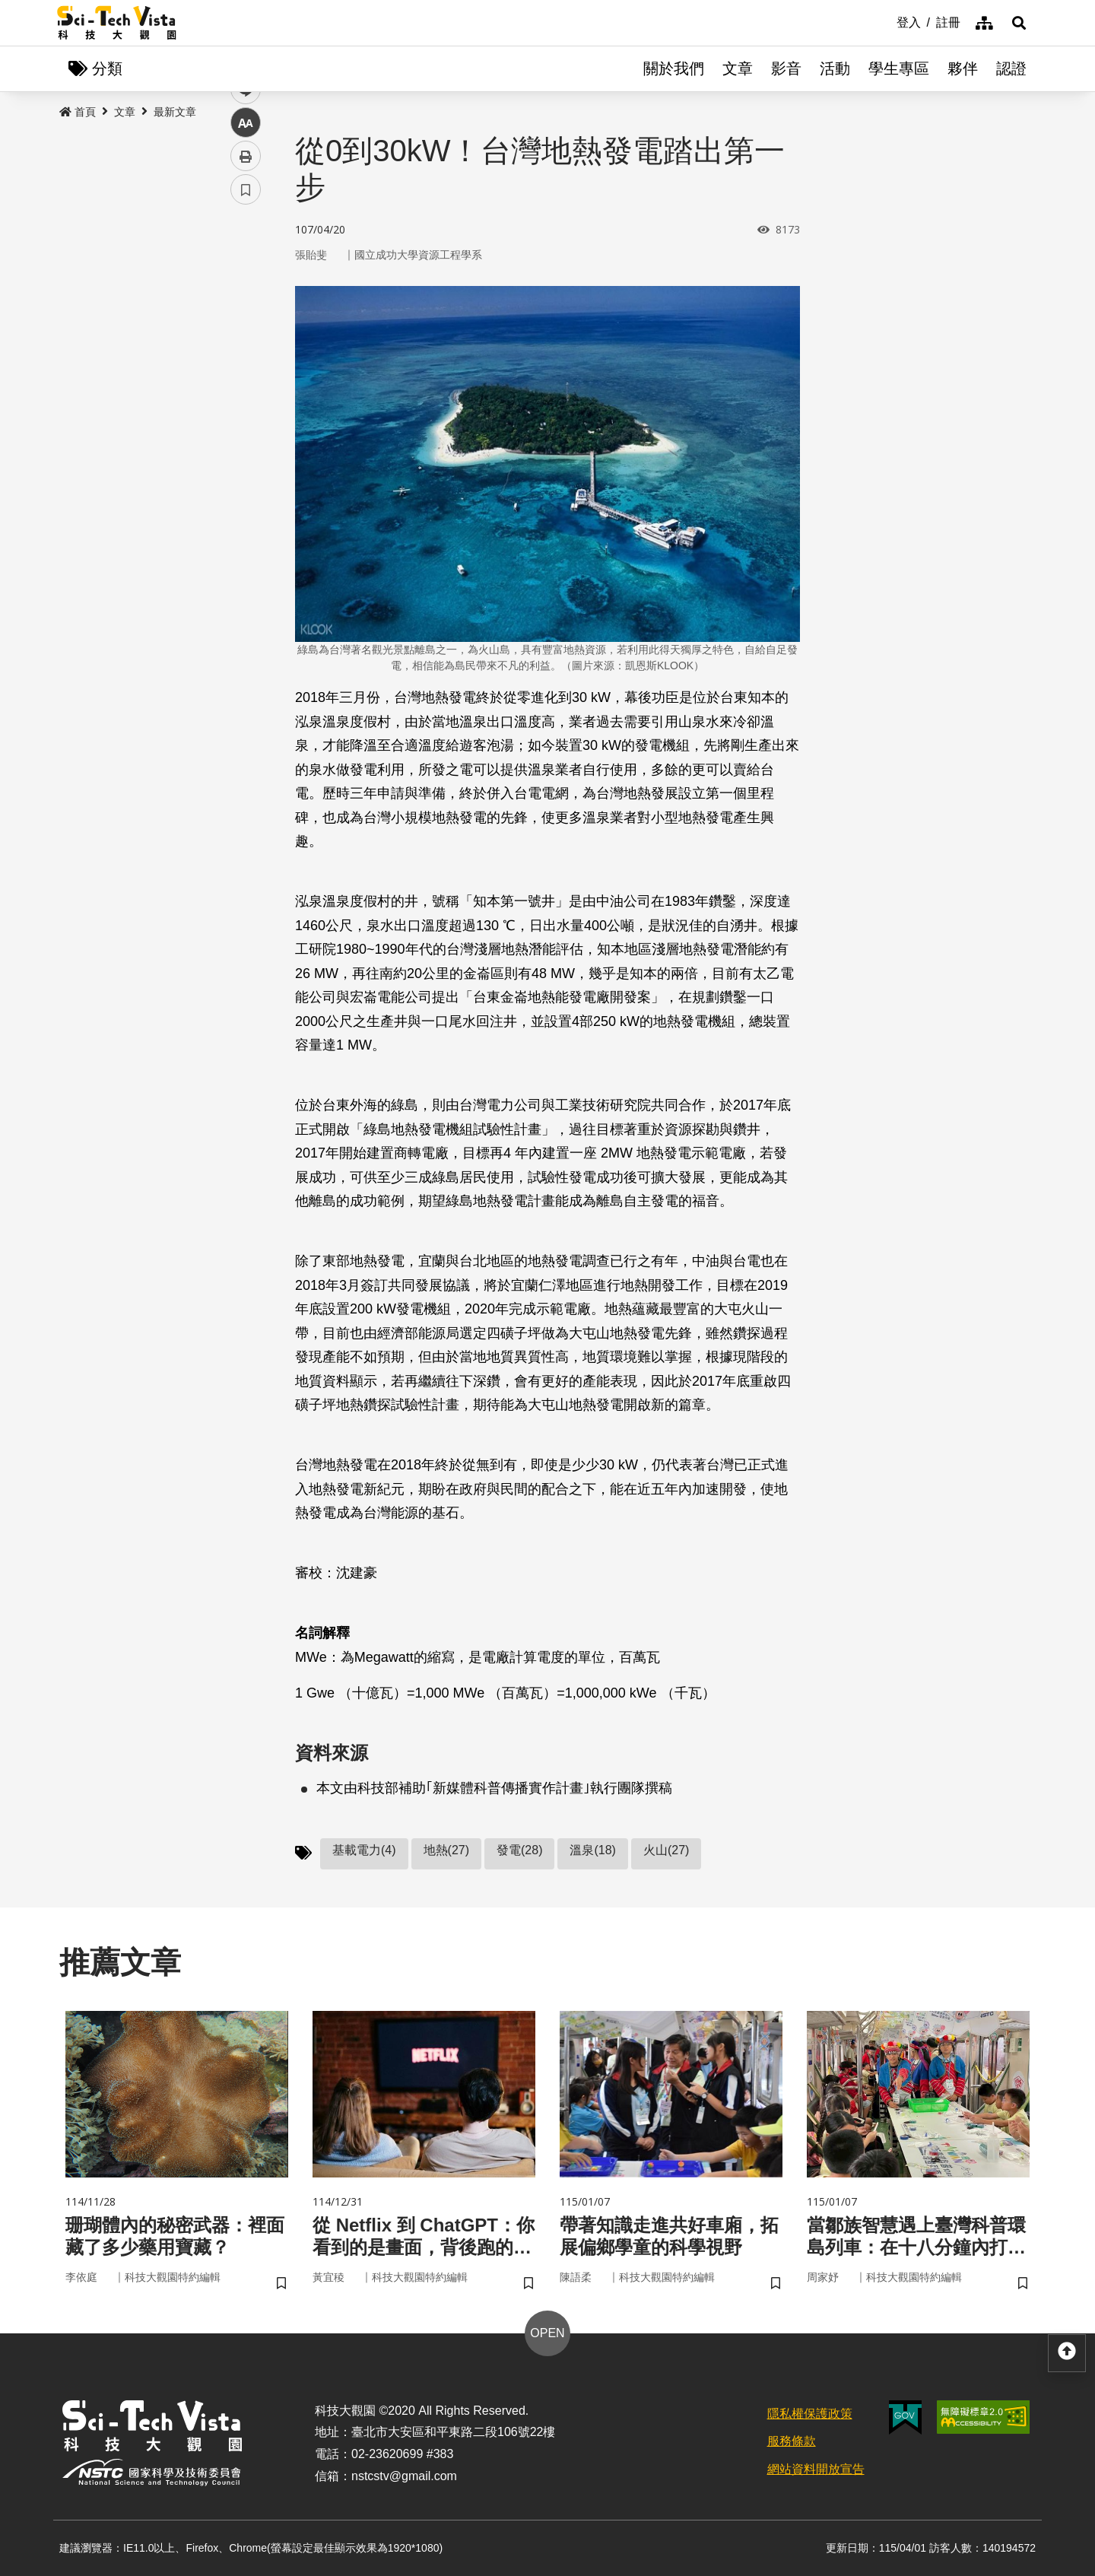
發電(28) (519, 1850)
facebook (246, 290)
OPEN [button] (547, 2333)
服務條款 (791, 2441)
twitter (246, 324)
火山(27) (666, 1850)
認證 (1011, 68)
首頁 (77, 112)
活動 (835, 68)
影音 (786, 68)
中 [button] (246, 391)
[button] (1019, 23)
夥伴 (962, 68)
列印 (245, 424)
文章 (737, 68)
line (240, 357)
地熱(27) (446, 1850)
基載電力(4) (364, 1850)
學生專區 (898, 68)
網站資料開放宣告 (816, 2469)
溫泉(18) (592, 1850)
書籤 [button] (245, 458)
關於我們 (673, 68)
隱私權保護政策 (809, 2413)
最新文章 (175, 112)
